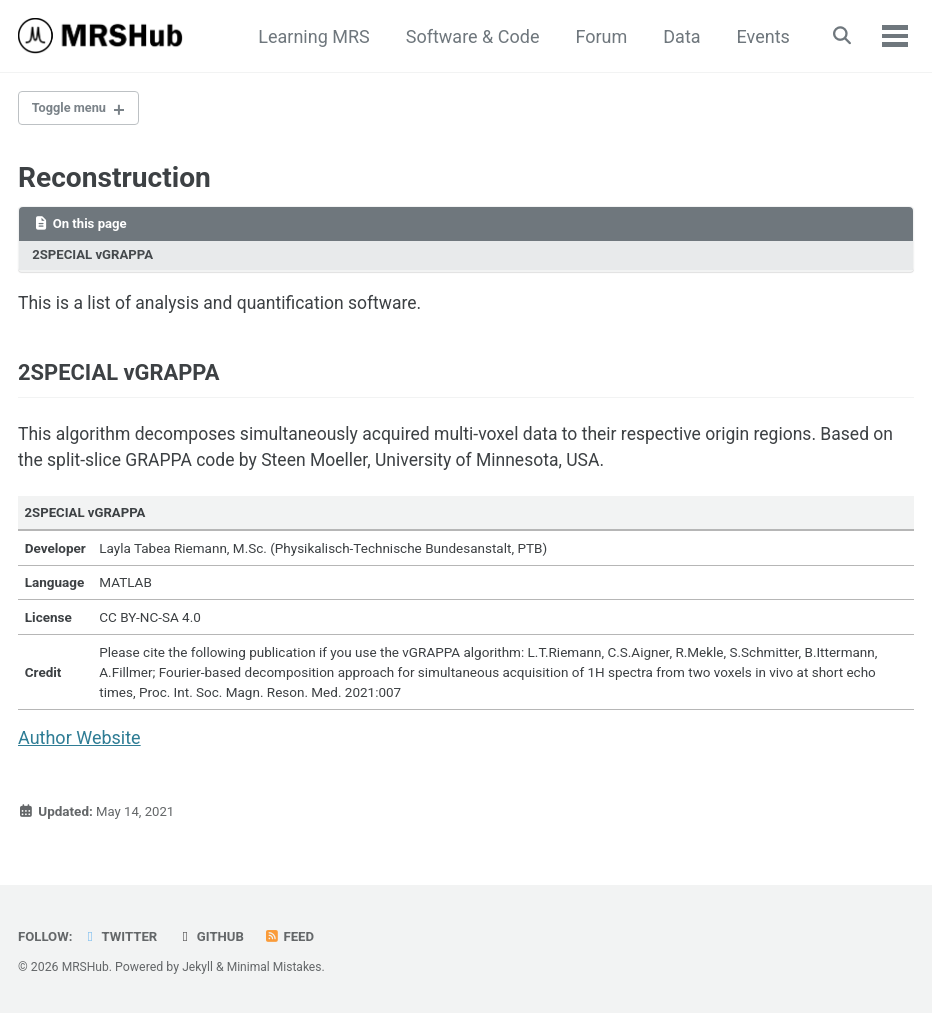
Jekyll (199, 967)
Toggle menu (72, 109)
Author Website (79, 747)
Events (759, 36)
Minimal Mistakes (277, 967)
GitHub (214, 936)
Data (678, 36)
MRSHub (86, 967)
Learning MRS (310, 36)
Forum (598, 36)
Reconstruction (114, 179)
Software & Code (469, 36)
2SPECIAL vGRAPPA (95, 258)
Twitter (121, 936)
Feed (294, 936)
